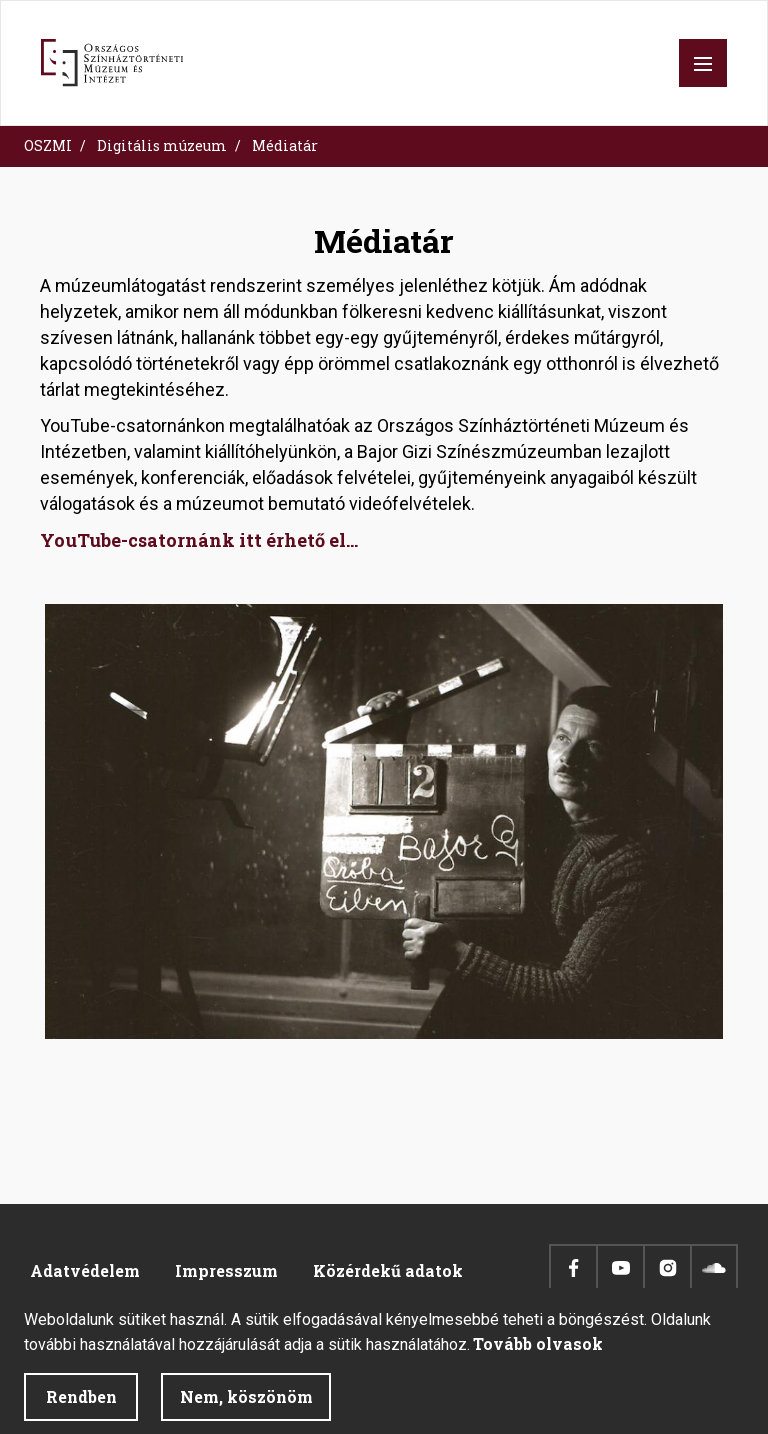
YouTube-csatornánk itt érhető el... (199, 540)
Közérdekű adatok (388, 1270)
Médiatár (285, 145)
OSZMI (48, 145)
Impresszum (226, 1270)
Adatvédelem (85, 1270)
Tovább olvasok (538, 1357)
